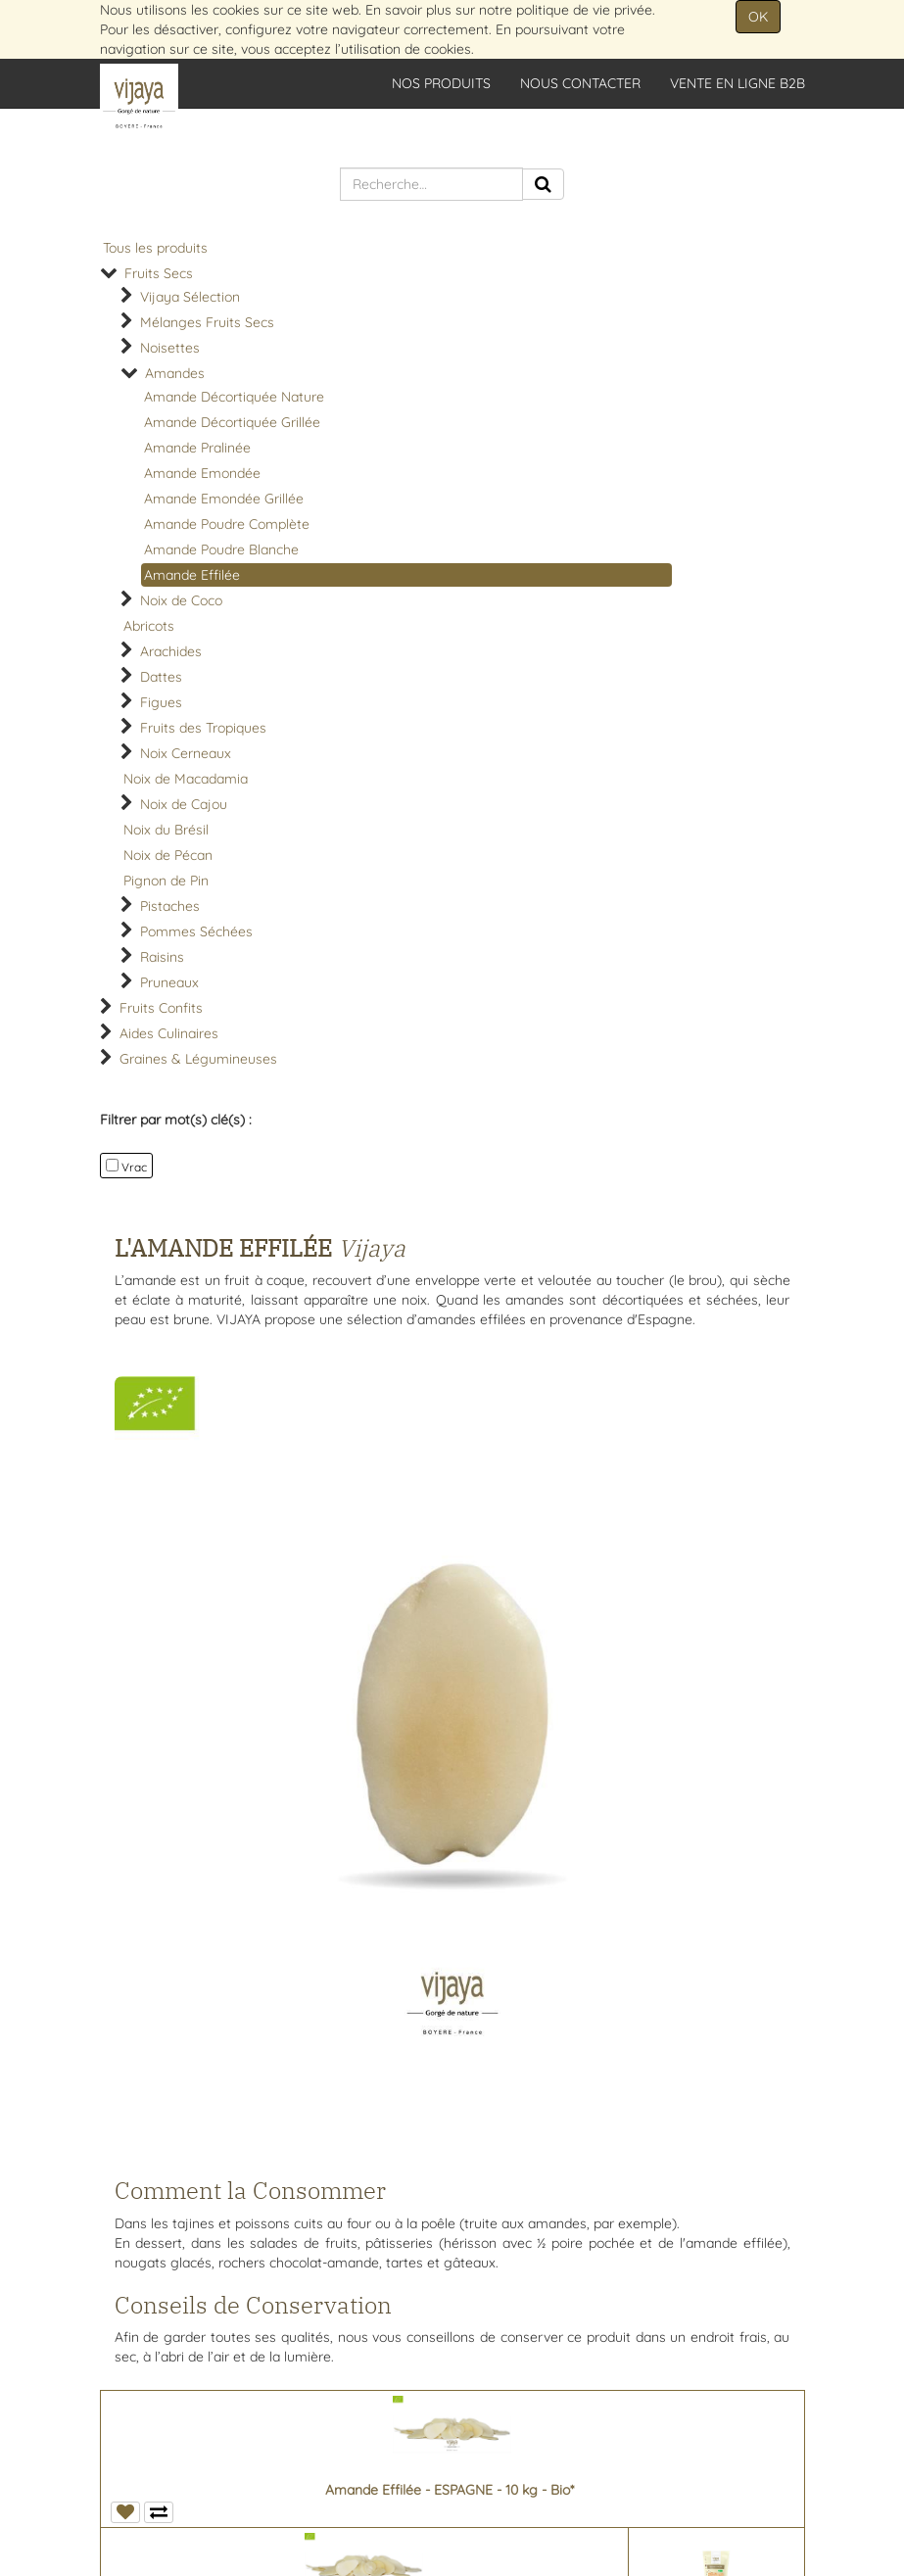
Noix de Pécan (168, 855)
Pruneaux (169, 982)
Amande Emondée (202, 473)
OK (758, 16)
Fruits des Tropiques (203, 728)
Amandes (175, 373)
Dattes (161, 677)
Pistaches (170, 906)
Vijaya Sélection (190, 297)
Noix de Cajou (183, 804)
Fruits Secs (158, 273)
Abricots (148, 626)
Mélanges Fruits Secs (207, 322)
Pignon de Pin (166, 880)
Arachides (171, 651)
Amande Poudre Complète (226, 524)
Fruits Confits (161, 1008)
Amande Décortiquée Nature (234, 396)
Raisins (162, 957)
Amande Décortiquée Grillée (232, 422)
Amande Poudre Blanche (221, 549)
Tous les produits (155, 248)
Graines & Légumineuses (198, 1059)
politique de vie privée (584, 10)
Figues (161, 702)
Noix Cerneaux (185, 753)
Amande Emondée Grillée (224, 498)
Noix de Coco (181, 600)
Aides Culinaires (168, 1033)
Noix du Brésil (166, 829)
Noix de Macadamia (185, 778)
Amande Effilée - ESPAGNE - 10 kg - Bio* (449, 2490)
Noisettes (170, 348)
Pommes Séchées (196, 931)
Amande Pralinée (197, 447)
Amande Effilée (192, 575)
